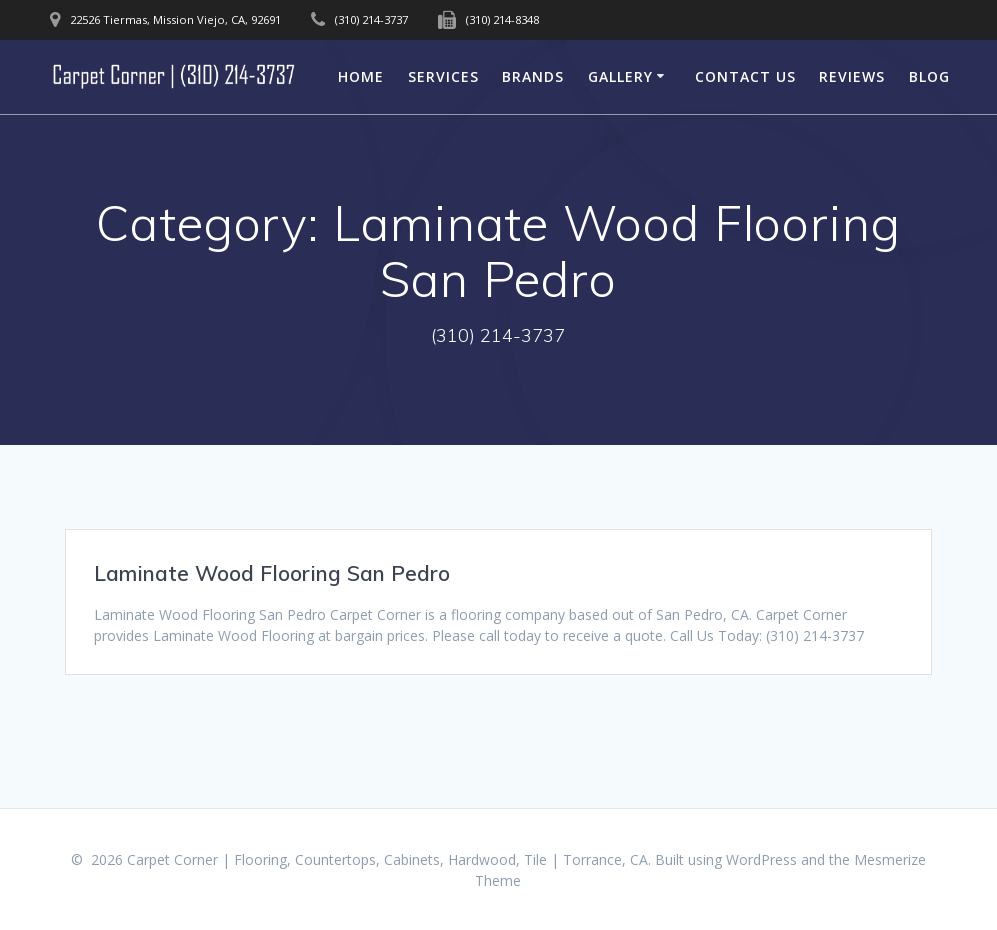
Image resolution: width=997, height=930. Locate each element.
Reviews (852, 76)
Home (361, 76)
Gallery (620, 76)
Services (443, 76)
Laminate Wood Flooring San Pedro (272, 573)
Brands (533, 76)
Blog (929, 76)
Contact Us (745, 76)
